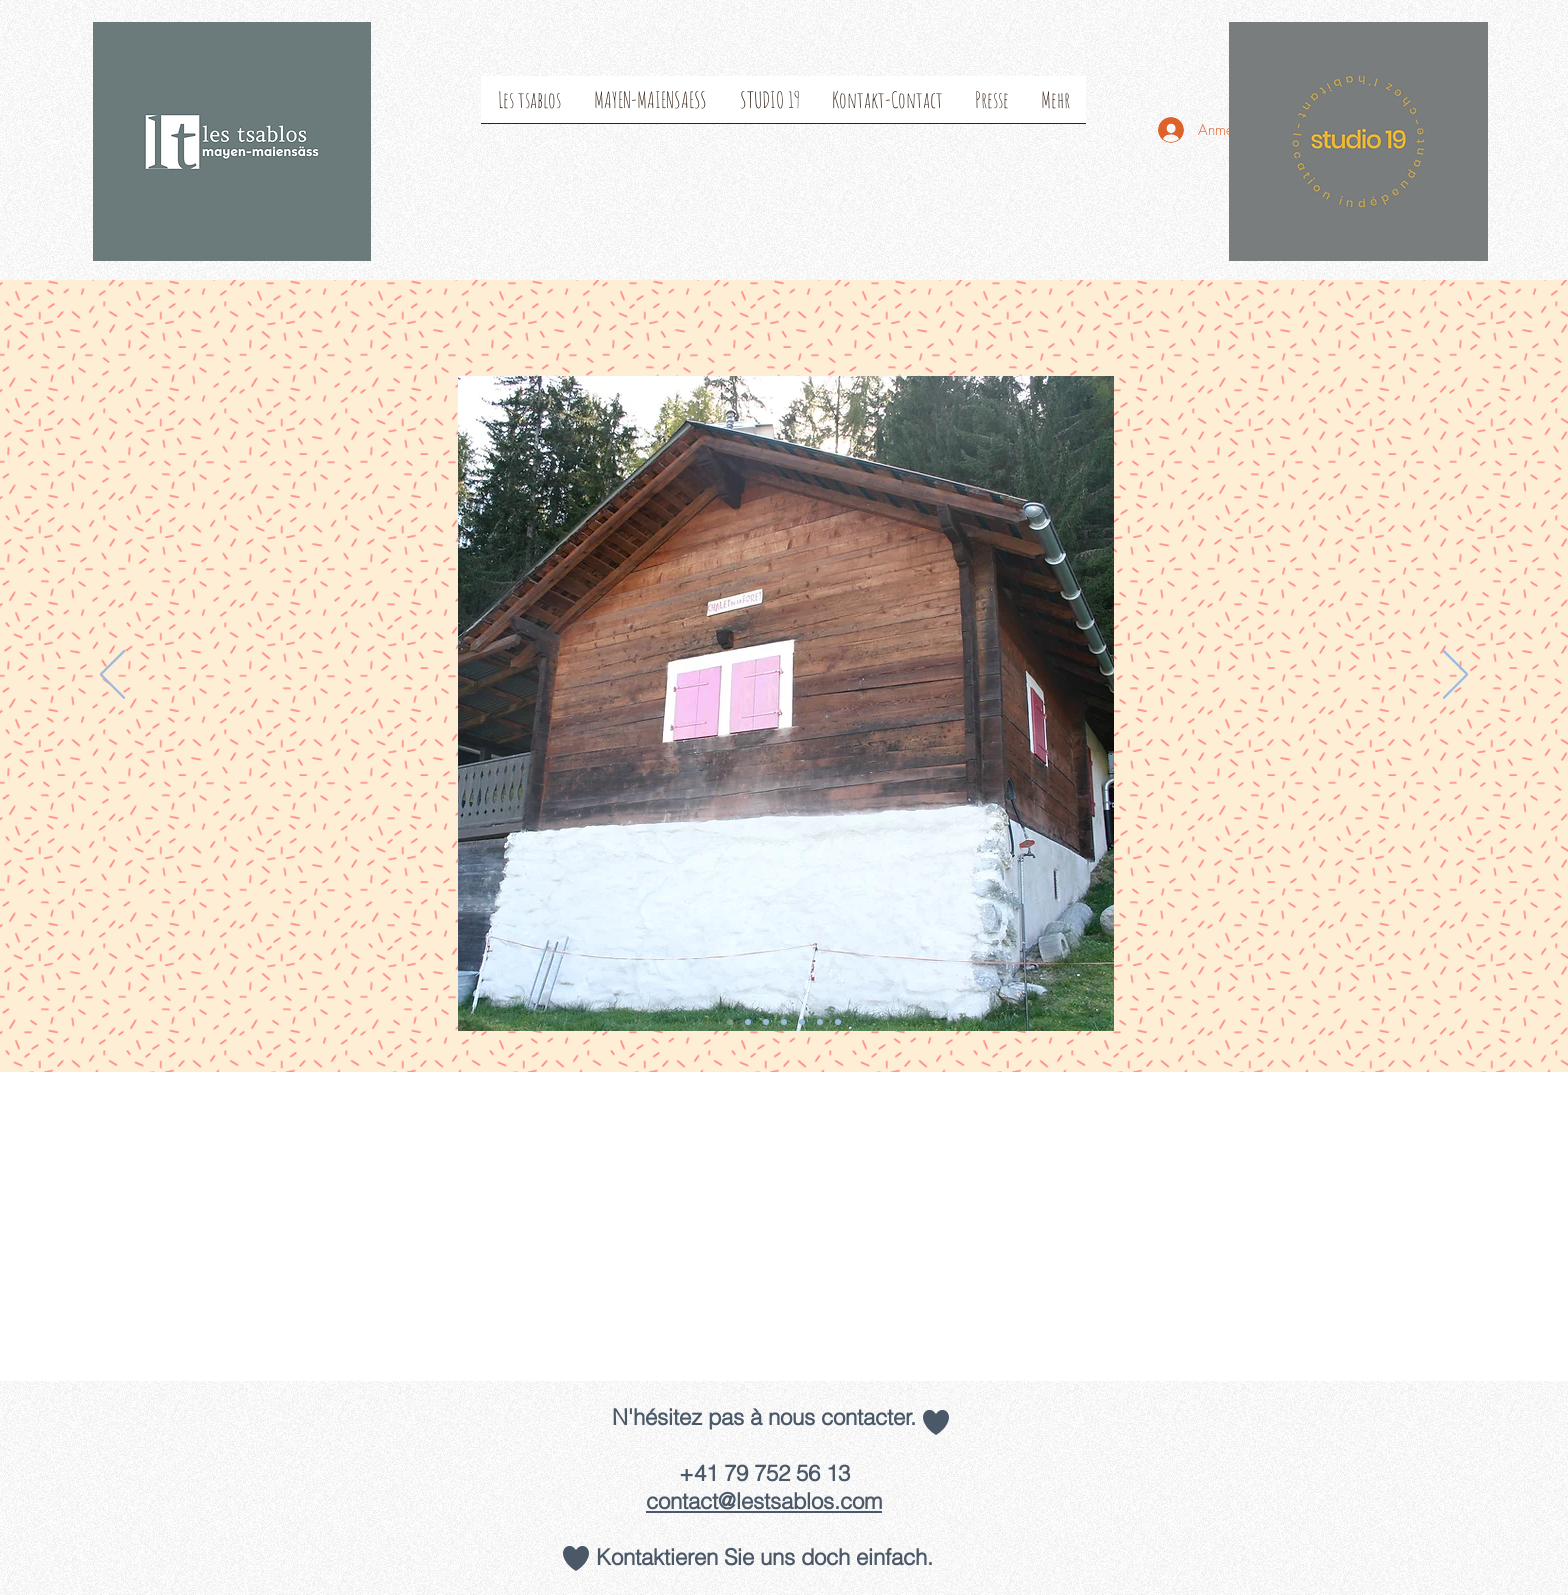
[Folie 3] (766, 1022)
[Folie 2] (748, 1022)
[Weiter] (1455, 676)
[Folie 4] (784, 1022)
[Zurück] (112, 676)
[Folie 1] (730, 1022)
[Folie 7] (838, 1022)
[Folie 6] (802, 1022)
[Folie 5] (820, 1022)
